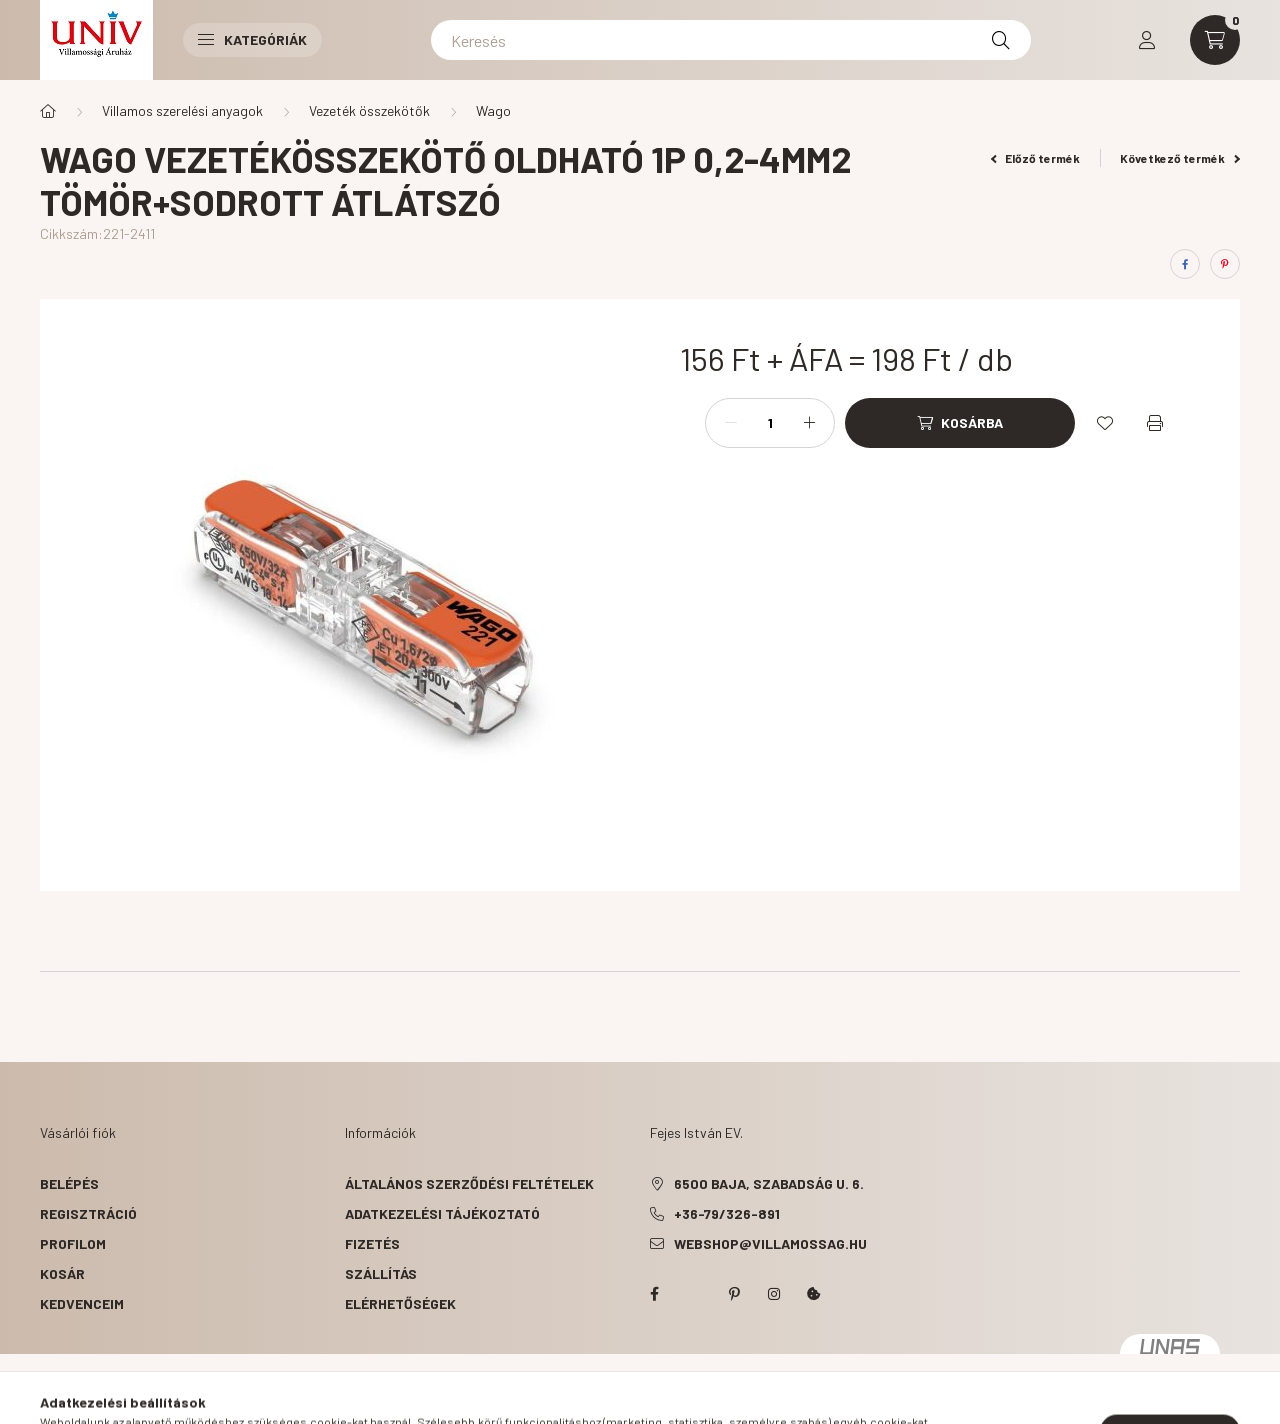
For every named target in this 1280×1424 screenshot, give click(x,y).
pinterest (734, 1294)
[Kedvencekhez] (1105, 423)
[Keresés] (731, 40)
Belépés (69, 1183)
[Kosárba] (960, 423)
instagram (774, 1294)
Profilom (73, 1243)
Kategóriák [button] (252, 39)
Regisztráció (88, 1213)
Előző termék (1036, 158)
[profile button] (1147, 40)
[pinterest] (1225, 264)
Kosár (62, 1273)
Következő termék (1180, 158)
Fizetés (372, 1243)
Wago (493, 110)
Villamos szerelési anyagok (182, 110)
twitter (694, 1294)
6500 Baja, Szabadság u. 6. (769, 1183)
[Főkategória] (48, 111)
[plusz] (809, 423)
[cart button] (1215, 40)
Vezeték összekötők (369, 110)
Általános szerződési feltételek (469, 1183)
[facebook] (1185, 264)
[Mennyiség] (770, 423)
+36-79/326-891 (727, 1213)
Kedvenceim (82, 1303)
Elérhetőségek (400, 1303)
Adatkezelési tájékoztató (442, 1213)
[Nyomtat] (1155, 423)
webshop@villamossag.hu (770, 1243)
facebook (654, 1294)
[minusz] (731, 423)
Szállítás (381, 1273)
